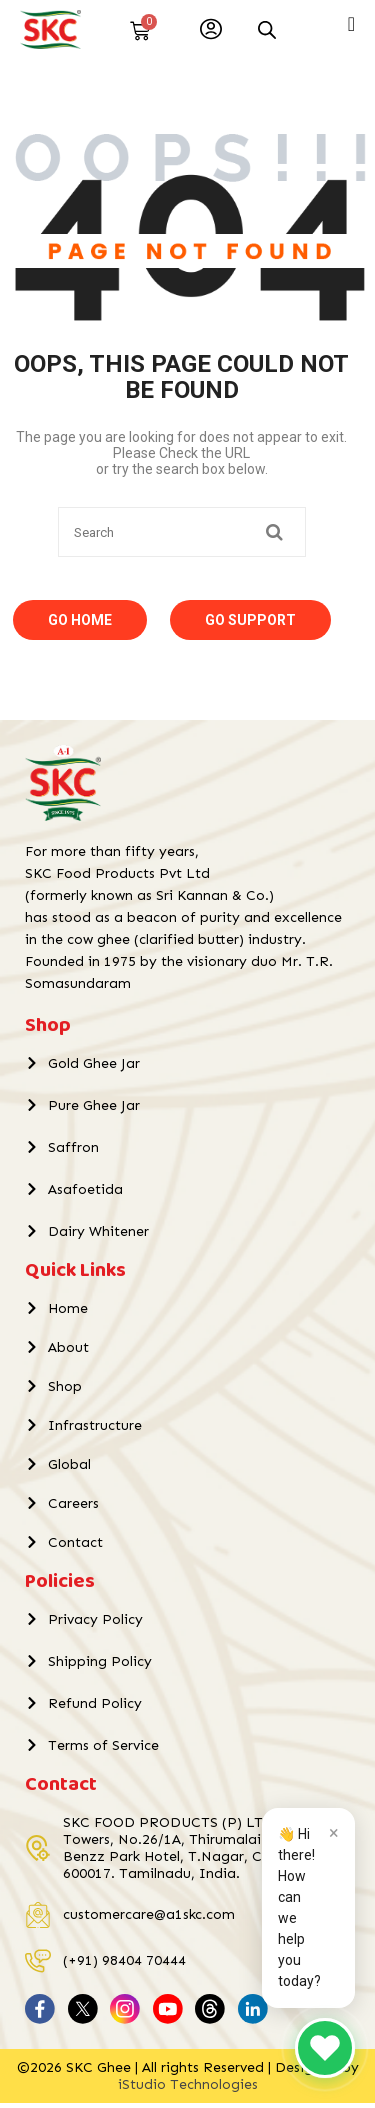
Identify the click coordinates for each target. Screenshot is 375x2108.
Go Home (80, 625)
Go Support (250, 625)
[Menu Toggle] (351, 24)
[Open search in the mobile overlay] (267, 29)
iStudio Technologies (188, 2089)
